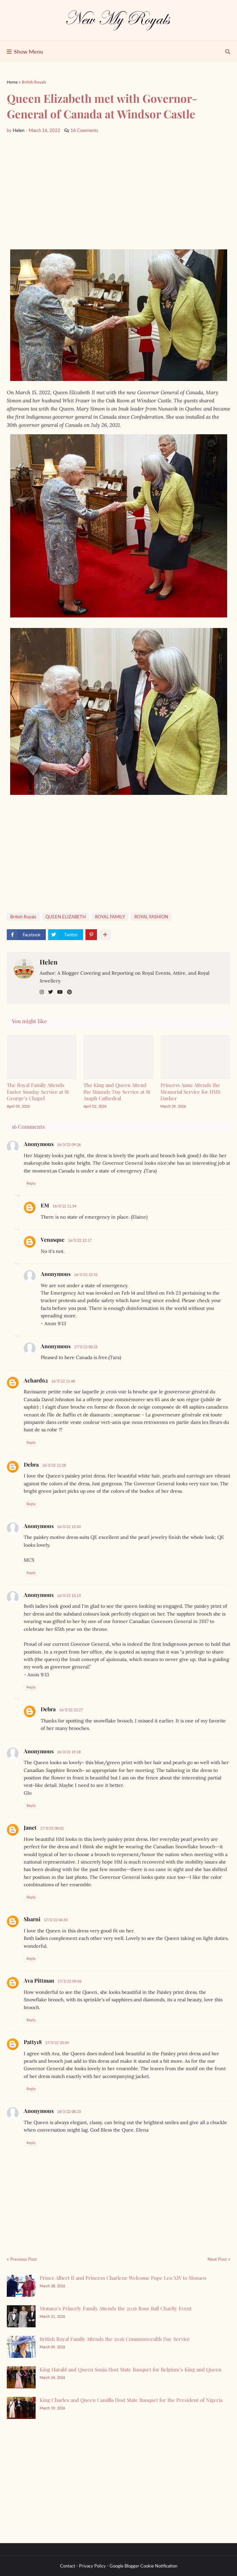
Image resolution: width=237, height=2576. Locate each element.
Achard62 (36, 1380)
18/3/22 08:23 (69, 2111)
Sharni (32, 1919)
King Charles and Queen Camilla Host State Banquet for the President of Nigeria (131, 2400)
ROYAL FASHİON (151, 916)
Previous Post (23, 2259)
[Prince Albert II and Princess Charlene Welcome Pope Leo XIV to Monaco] (21, 2286)
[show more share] (105, 934)
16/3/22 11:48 (63, 1381)
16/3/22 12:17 (80, 1240)
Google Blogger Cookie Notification (143, 2566)
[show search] (227, 51)
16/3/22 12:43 (69, 1526)
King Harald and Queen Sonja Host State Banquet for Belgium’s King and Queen (130, 2369)
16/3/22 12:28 (54, 1465)
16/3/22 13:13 (69, 1595)
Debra (31, 1464)
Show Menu (28, 51)
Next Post (217, 2259)
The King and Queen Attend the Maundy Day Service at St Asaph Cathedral (116, 1092)
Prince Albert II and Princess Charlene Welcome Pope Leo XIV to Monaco (123, 2277)
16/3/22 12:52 (86, 1274)
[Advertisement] (118, 191)
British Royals (34, 81)
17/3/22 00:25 (86, 1346)
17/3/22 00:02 (52, 1828)
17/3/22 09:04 (69, 1981)
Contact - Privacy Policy (83, 2566)
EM (45, 1205)
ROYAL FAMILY (110, 916)
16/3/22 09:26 (69, 1144)
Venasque (52, 1239)
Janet (30, 1827)
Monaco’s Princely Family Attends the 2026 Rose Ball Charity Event (116, 2308)
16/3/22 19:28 (69, 1752)
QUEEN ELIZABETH (65, 916)
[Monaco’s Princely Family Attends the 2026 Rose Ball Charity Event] (21, 2316)
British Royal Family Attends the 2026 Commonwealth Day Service (115, 2338)
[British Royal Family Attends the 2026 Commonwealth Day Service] (21, 2347)
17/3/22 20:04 (57, 2042)
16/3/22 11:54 (64, 1206)
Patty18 (33, 2041)
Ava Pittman (39, 1980)
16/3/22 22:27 (71, 1709)
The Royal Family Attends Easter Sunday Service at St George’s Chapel (38, 1092)
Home (12, 81)
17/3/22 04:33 (55, 1919)
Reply (31, 1183)
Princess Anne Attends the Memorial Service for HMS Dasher (190, 1092)
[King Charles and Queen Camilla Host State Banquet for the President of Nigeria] (21, 2408)
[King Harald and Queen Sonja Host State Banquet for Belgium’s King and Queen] (21, 2377)
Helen (49, 961)
